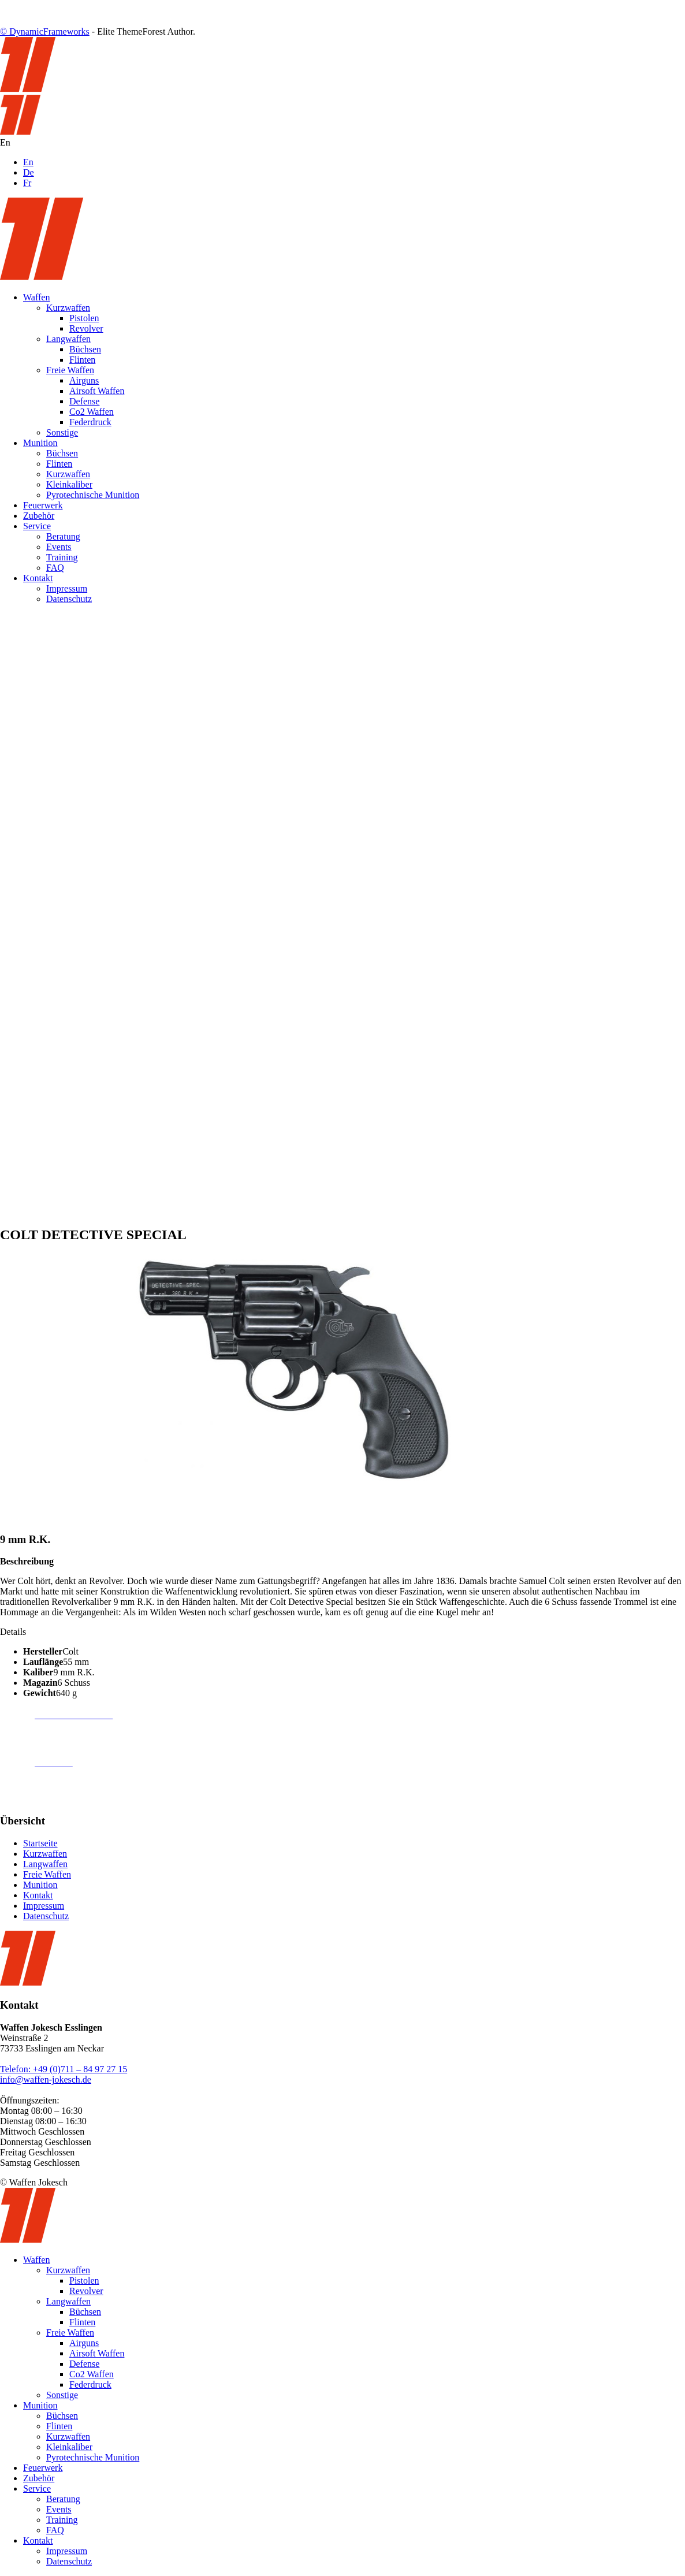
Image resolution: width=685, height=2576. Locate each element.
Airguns (84, 380)
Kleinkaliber (69, 484)
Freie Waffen (70, 370)
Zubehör (38, 516)
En (28, 162)
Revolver (86, 328)
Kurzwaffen (68, 308)
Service (37, 526)
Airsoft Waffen (96, 391)
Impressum (66, 588)
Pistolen (84, 318)
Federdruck (90, 422)
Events (59, 547)
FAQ (55, 568)
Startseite (40, 1843)
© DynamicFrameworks (45, 31)
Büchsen (85, 349)
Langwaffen (68, 339)
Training (62, 557)
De (28, 172)
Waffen (36, 297)
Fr (27, 183)
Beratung (63, 536)
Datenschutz (69, 599)
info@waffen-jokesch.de (45, 2079)
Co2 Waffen (91, 412)
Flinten (82, 360)
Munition (40, 443)
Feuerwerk (42, 505)
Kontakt (38, 578)
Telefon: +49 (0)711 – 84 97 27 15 (63, 2069)
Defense (84, 401)
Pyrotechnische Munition (92, 495)
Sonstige (62, 432)
